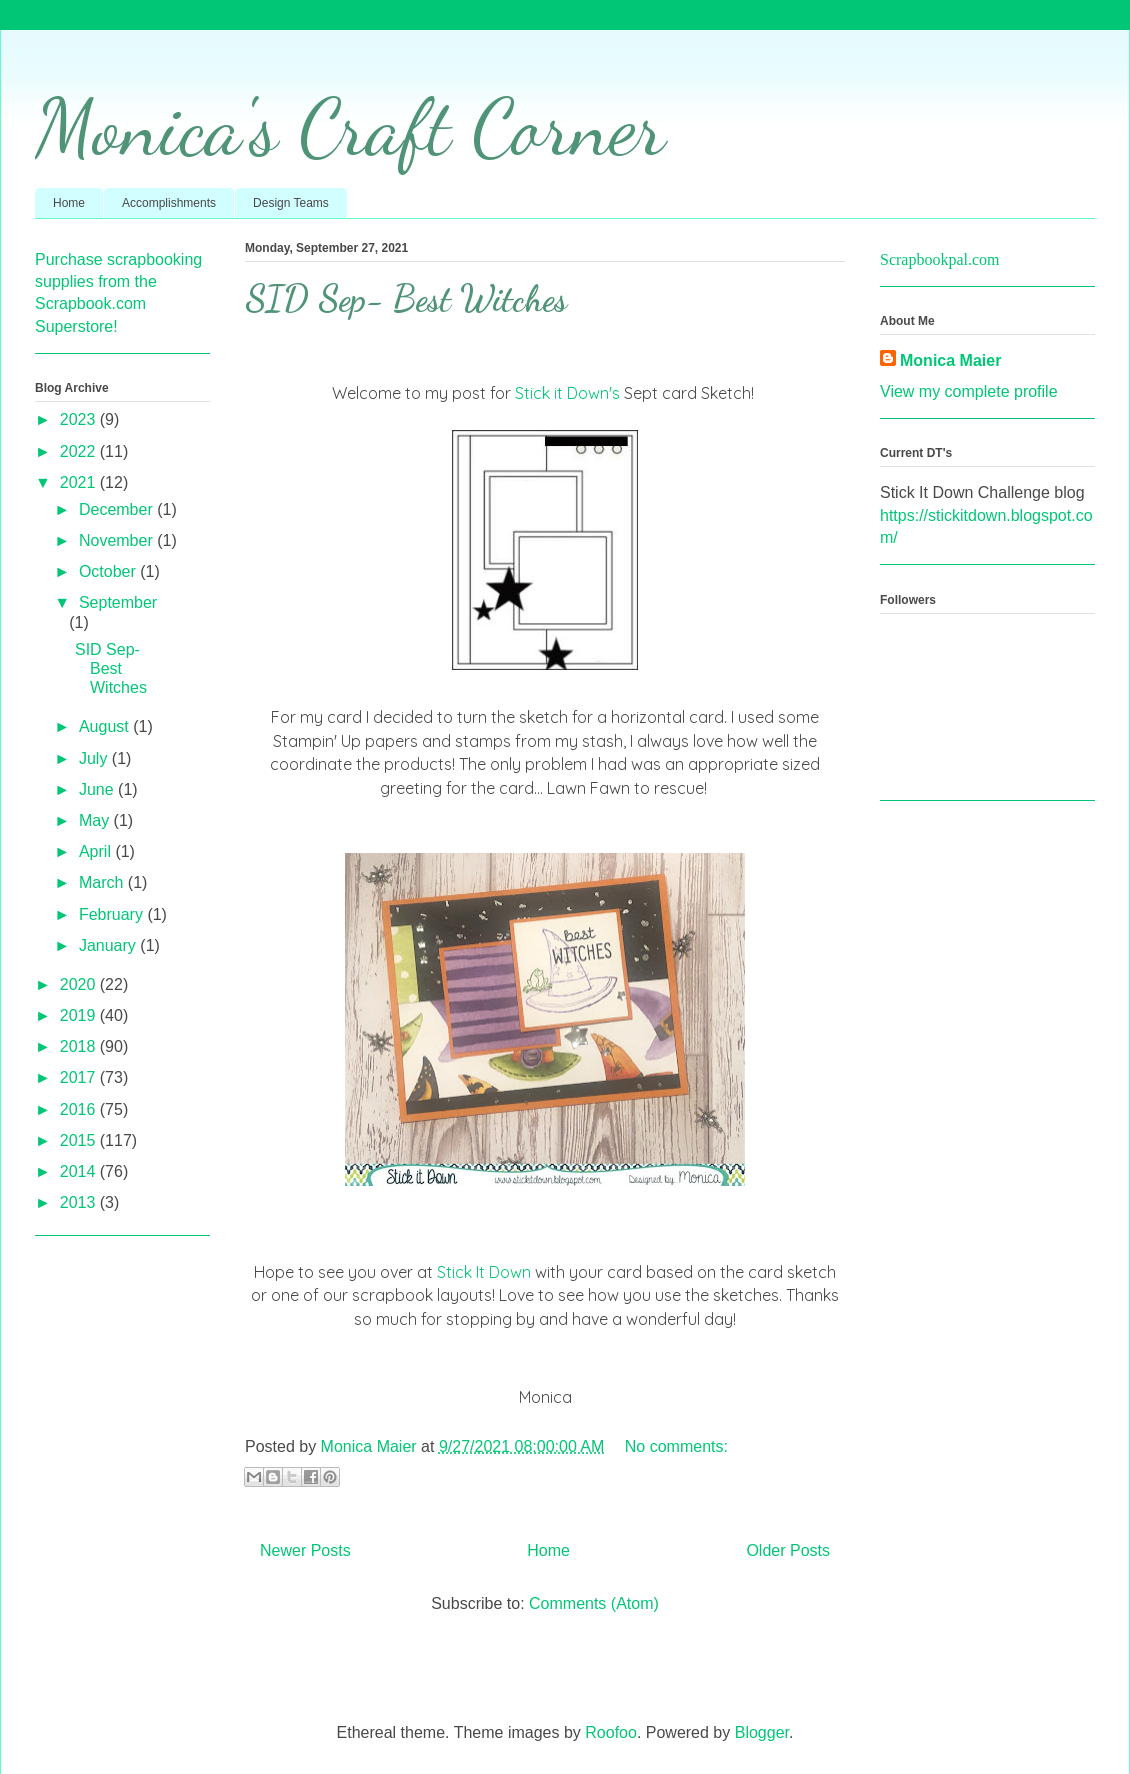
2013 (80, 1202)
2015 (80, 1140)
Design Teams (291, 203)
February (113, 914)
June (98, 789)
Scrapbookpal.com (940, 259)
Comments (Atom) (594, 1603)
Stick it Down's (567, 393)
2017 (80, 1077)
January (109, 945)
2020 (80, 984)
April (97, 851)
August (106, 726)
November (118, 540)
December (118, 509)
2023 (80, 419)
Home (69, 203)
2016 (80, 1109)
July (95, 758)
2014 (80, 1171)
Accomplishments (169, 203)
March (103, 882)
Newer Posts (305, 1550)
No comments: (676, 1446)
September (118, 602)
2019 (80, 1015)
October (109, 571)
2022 (80, 451)
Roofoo (611, 1732)
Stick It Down (484, 1272)
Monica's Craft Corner (350, 127)
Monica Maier (950, 360)
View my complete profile (969, 391)
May (96, 820)
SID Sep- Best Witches (406, 298)
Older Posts (788, 1550)
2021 (80, 482)
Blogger (762, 1732)
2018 (80, 1046)
